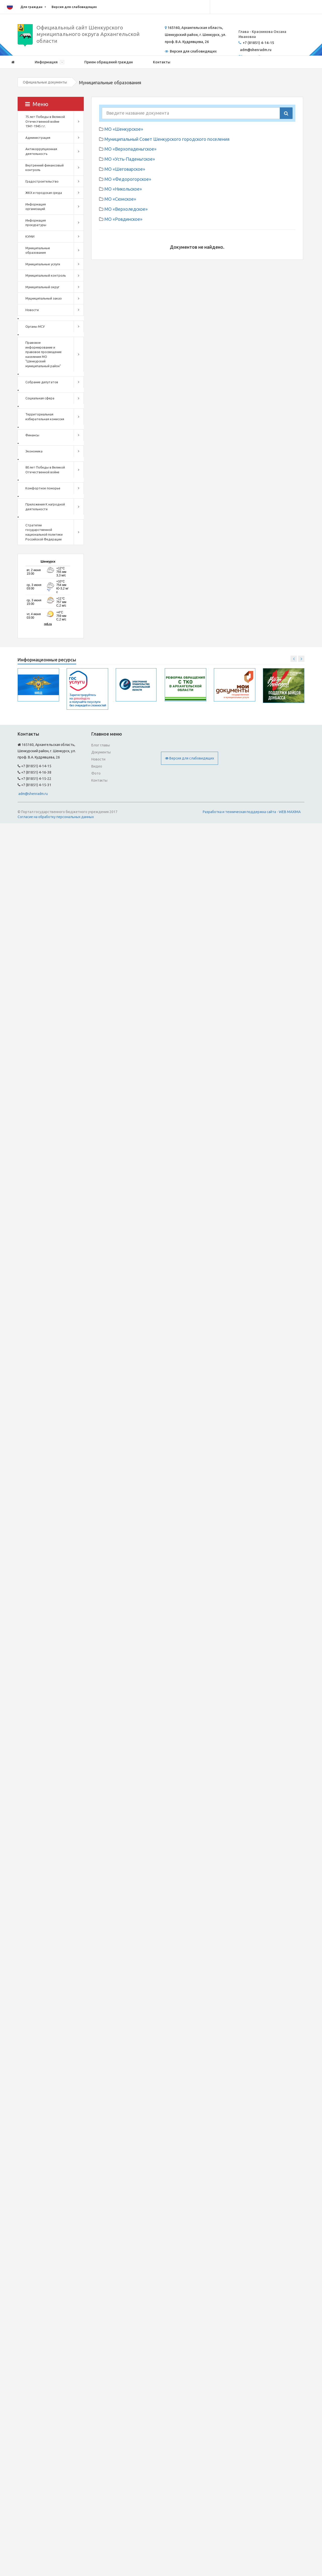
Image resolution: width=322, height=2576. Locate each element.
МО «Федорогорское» (127, 179)
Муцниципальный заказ (43, 298)
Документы (101, 752)
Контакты (161, 62)
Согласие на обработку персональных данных (56, 817)
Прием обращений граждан (108, 62)
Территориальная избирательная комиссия (44, 416)
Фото (96, 773)
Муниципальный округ (42, 287)
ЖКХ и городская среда (43, 192)
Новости (32, 310)
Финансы (32, 435)
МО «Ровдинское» (123, 219)
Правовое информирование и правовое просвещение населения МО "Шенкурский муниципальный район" (43, 354)
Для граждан (31, 7)
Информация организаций (35, 206)
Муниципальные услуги (42, 264)
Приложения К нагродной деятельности (45, 506)
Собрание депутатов (41, 382)
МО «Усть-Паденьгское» (129, 158)
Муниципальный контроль (45, 275)
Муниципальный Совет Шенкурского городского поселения (166, 139)
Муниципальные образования (37, 250)
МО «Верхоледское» (126, 209)
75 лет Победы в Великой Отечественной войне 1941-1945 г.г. (45, 121)
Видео (96, 766)
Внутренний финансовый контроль (44, 167)
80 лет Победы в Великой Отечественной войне (45, 470)
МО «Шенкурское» (123, 129)
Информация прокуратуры (35, 223)
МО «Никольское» (123, 188)
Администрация (37, 137)
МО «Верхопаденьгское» (130, 148)
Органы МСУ (35, 326)
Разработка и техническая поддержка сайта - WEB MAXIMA (252, 812)
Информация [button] (49, 62)
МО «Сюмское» (120, 198)
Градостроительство (42, 181)
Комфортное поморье (42, 488)
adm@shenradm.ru (33, 794)
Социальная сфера (39, 398)
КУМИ (29, 236)
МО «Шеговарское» (124, 169)
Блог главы (100, 745)
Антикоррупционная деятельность (41, 151)
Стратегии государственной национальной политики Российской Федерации (44, 532)
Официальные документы (45, 82)
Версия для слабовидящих (74, 7)
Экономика (34, 451)
